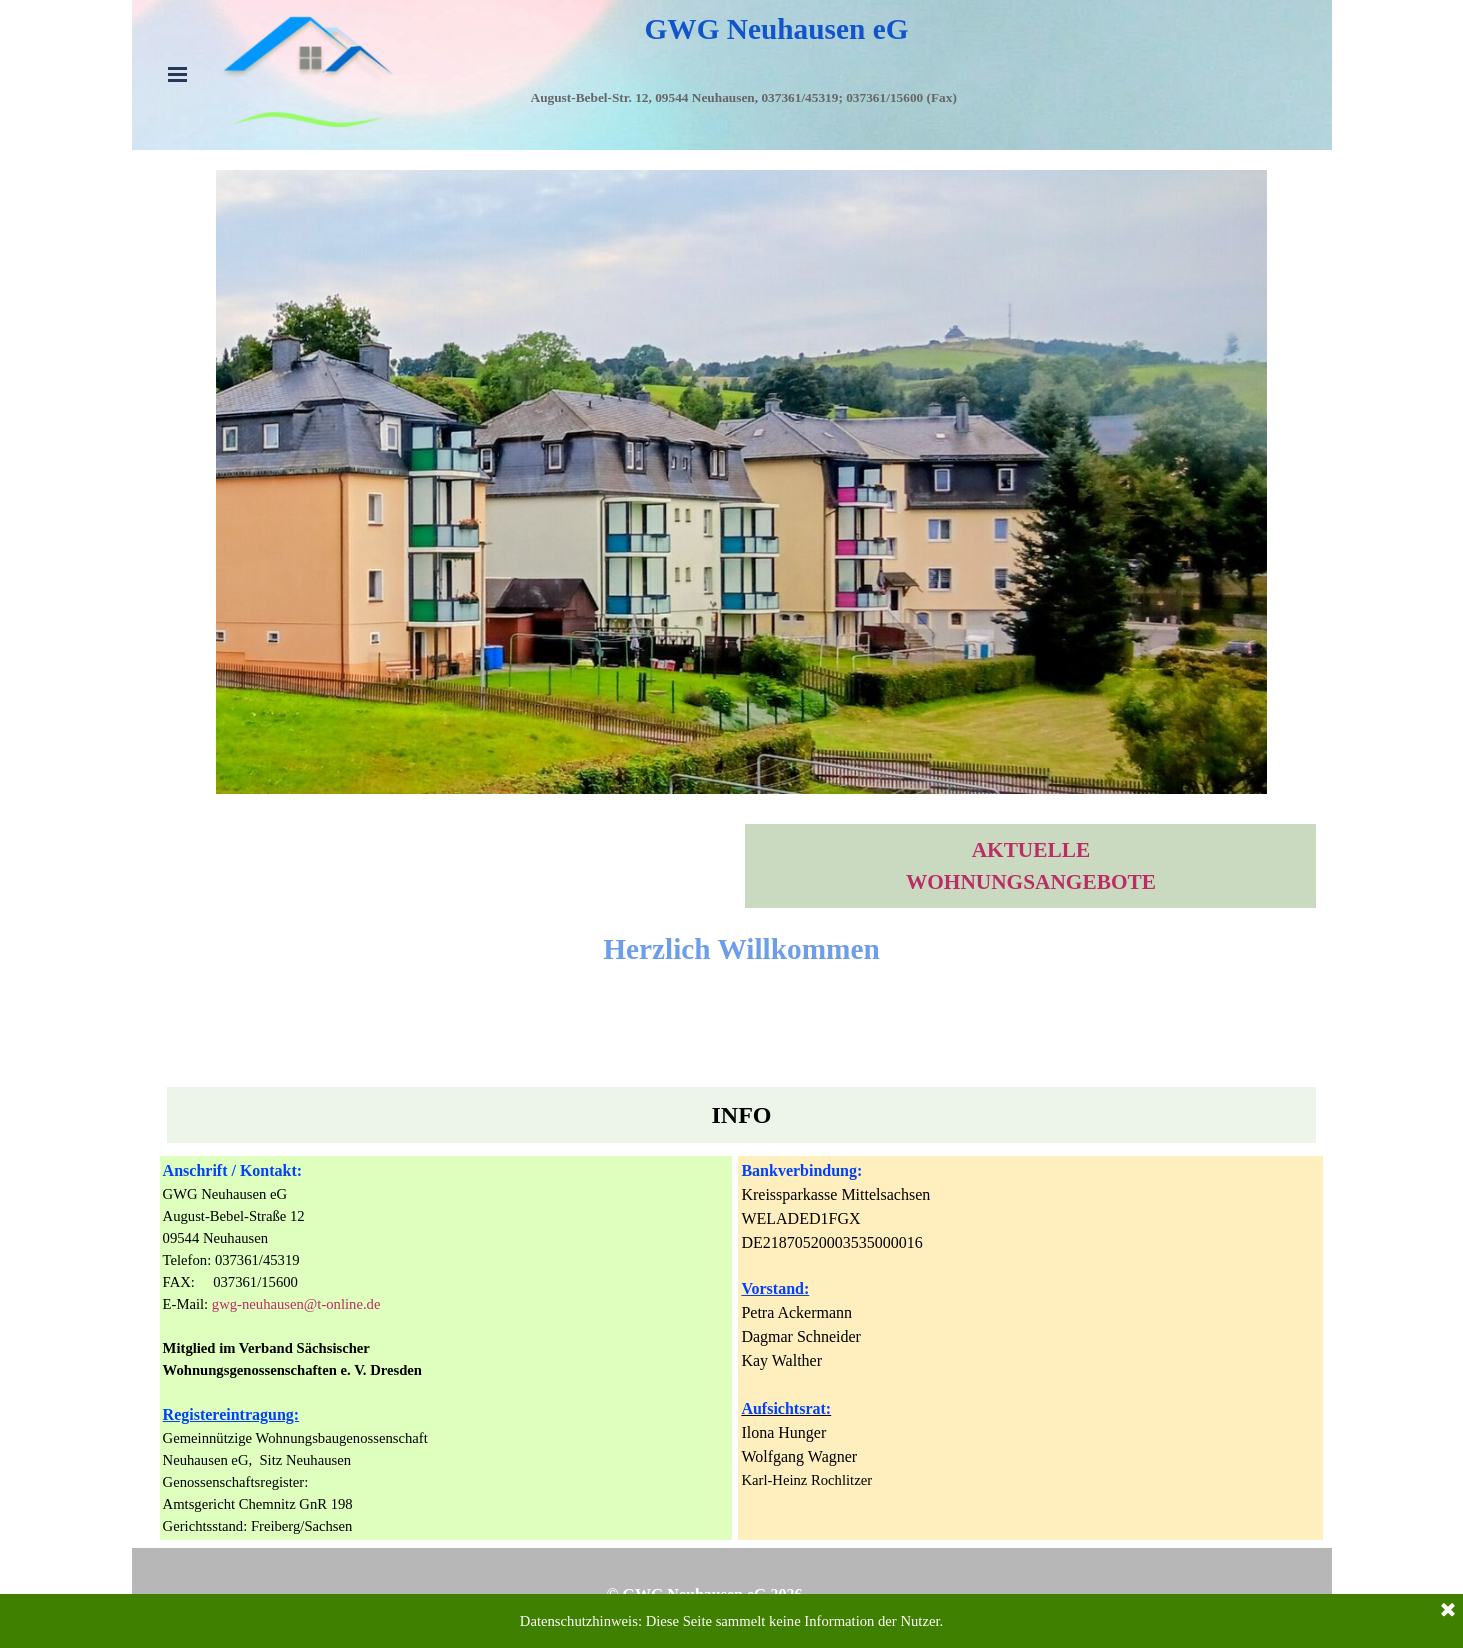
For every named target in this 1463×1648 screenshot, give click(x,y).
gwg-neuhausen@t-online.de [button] (296, 1304)
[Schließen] (1448, 1620)
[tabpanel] (856, 119)
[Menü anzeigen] (178, 74)
